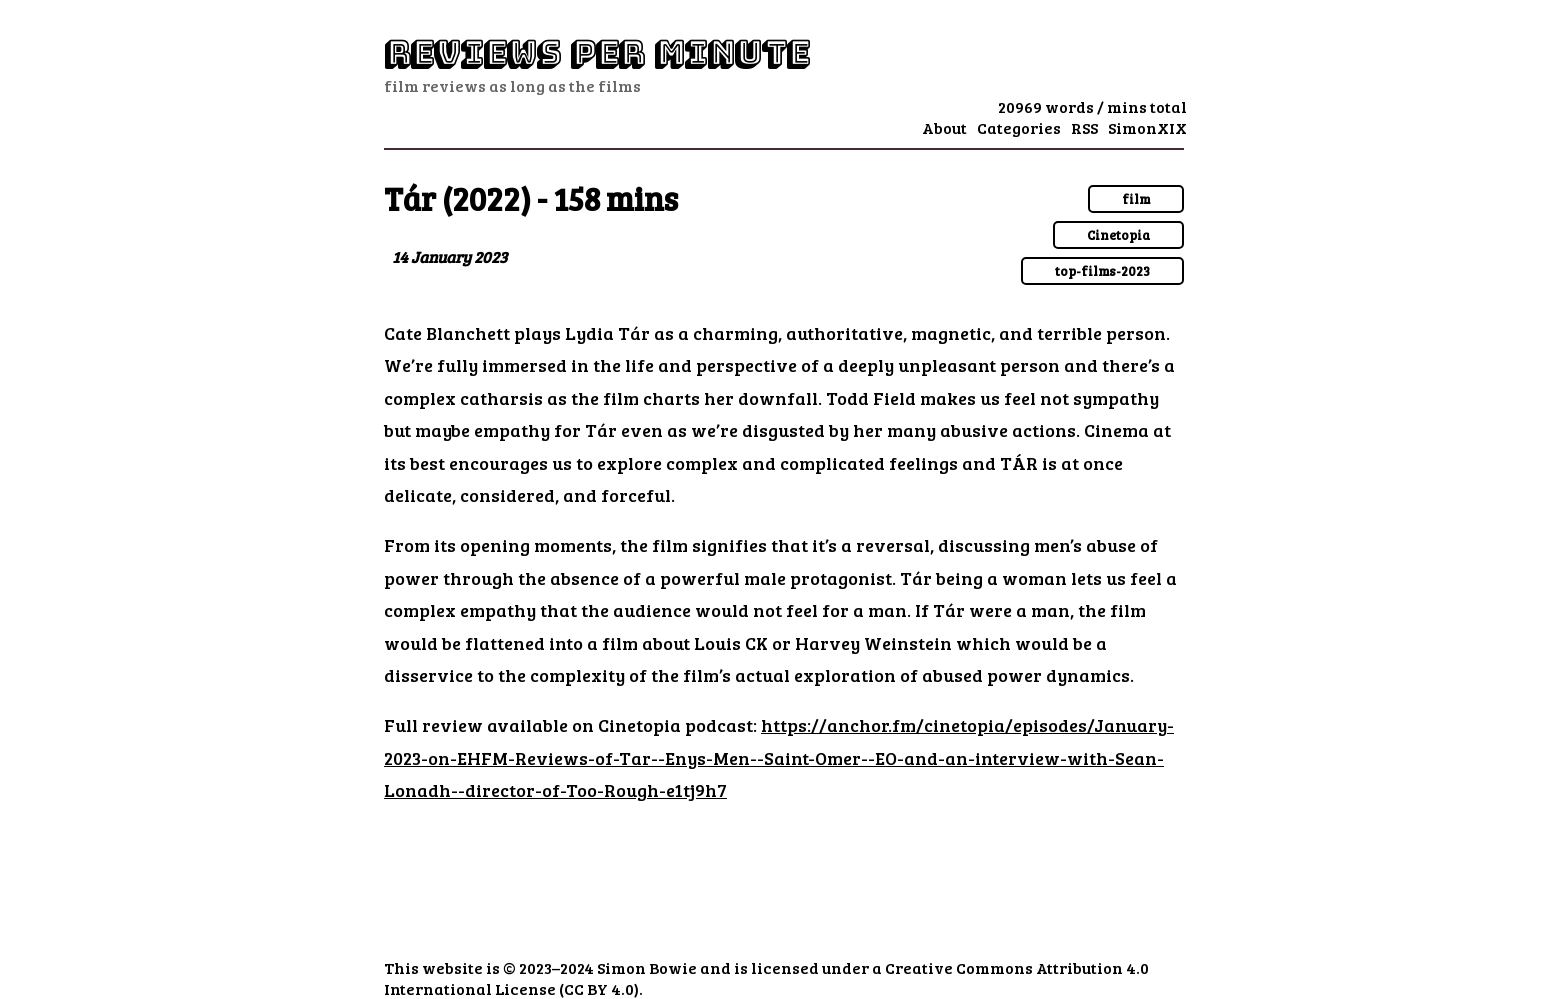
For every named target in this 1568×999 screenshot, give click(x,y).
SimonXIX (1147, 127)
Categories (1019, 127)
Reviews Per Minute (596, 53)
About (944, 127)
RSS (1084, 127)
